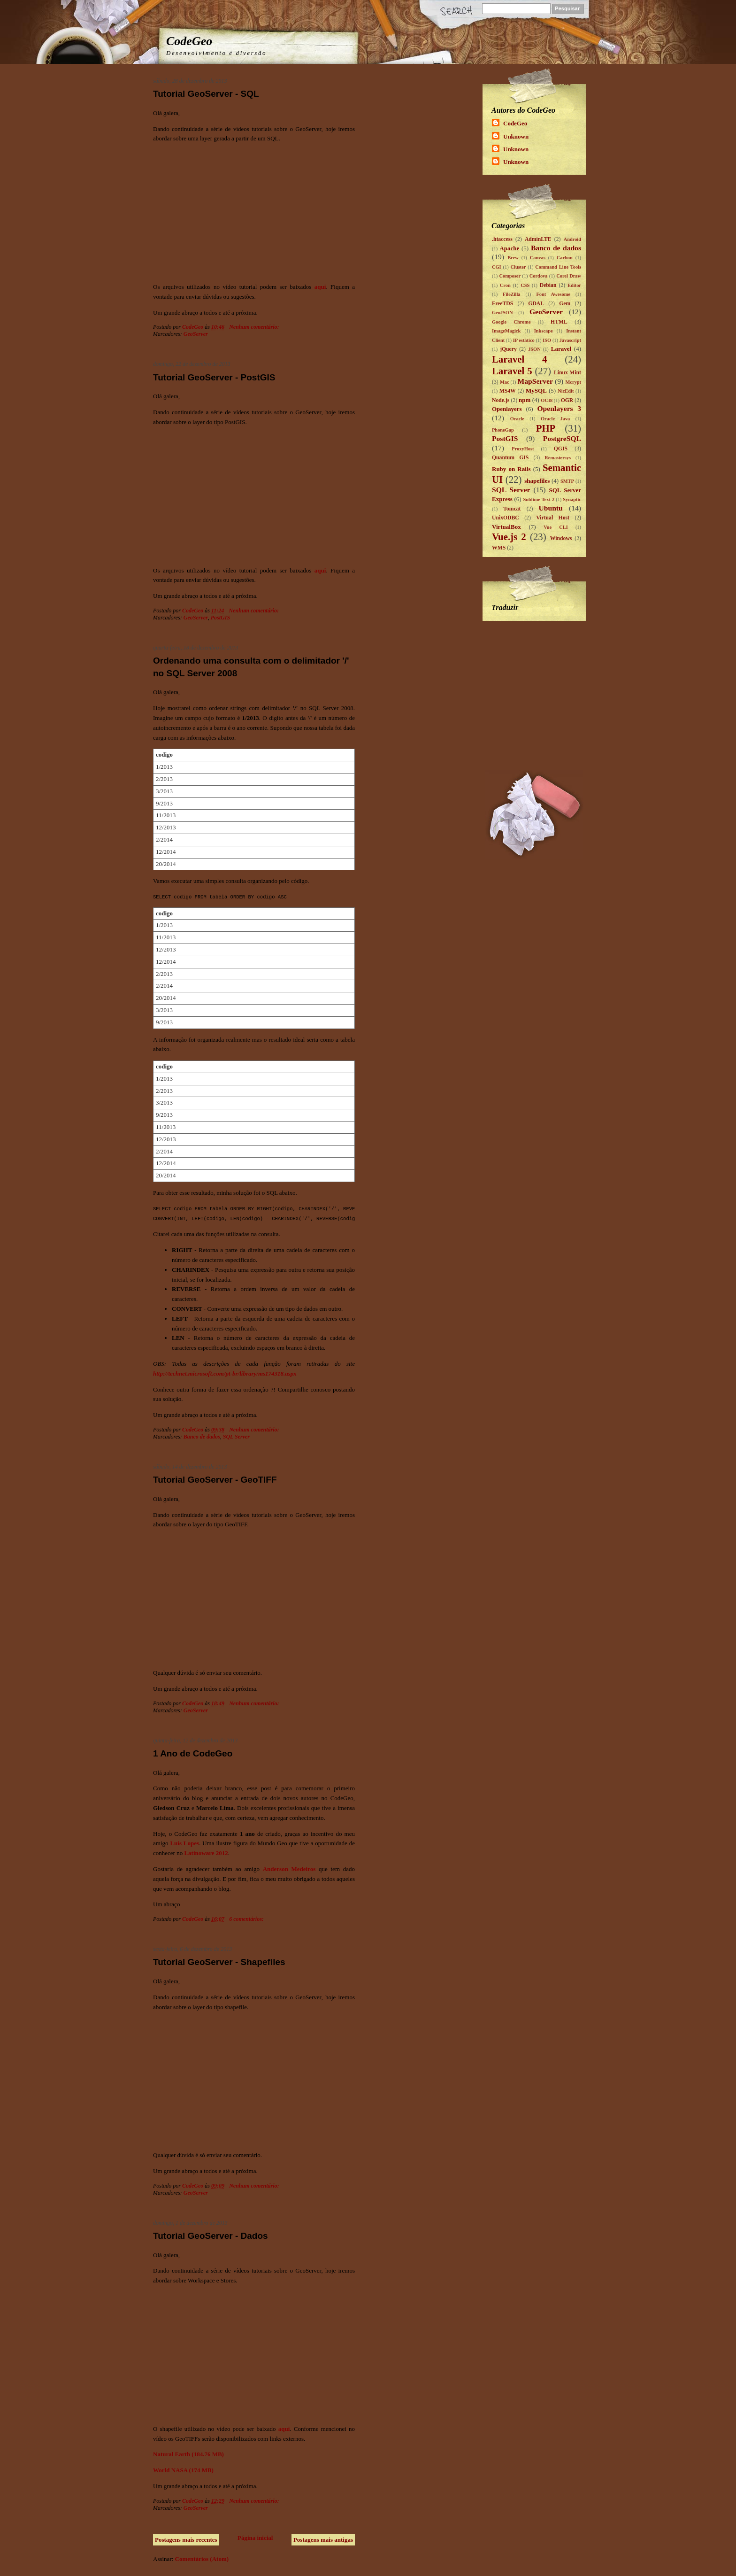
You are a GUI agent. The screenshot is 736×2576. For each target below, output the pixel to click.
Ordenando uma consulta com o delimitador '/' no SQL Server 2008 (251, 667)
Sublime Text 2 (538, 499)
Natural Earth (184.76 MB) (188, 2454)
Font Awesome (553, 294)
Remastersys (557, 457)
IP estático (524, 340)
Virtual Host (552, 518)
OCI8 (546, 400)
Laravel (561, 348)
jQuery (508, 349)
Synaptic (572, 499)
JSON (534, 349)
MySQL (536, 390)
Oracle (517, 418)
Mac (504, 382)
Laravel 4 (519, 359)
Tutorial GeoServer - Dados (210, 2236)
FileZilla (512, 294)
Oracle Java (555, 418)
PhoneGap (503, 430)
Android (572, 239)
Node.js (500, 400)
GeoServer (196, 334)
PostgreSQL (562, 438)
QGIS (560, 449)
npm (524, 399)
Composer (510, 275)
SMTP (567, 481)
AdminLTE (538, 239)
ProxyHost (523, 448)
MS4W (507, 391)
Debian (548, 285)
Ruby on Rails (511, 468)
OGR (567, 400)
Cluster (518, 267)
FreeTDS (502, 304)
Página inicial (255, 2537)
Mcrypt (573, 382)
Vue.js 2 (509, 536)
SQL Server (236, 1436)
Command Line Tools (558, 267)
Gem (564, 304)
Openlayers (507, 408)
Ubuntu (551, 508)
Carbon (565, 257)
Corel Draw (568, 275)
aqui (320, 286)
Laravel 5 (512, 370)
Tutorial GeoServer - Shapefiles (219, 1962)
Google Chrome (511, 322)
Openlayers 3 (559, 408)
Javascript (570, 340)
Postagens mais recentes (186, 2539)
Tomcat (512, 509)
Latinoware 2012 (206, 1853)
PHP (546, 428)
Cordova (538, 275)
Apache (509, 248)
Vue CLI (556, 527)
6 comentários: (247, 1919)
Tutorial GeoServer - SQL (206, 94)
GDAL (536, 304)
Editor (574, 285)
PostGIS (220, 617)
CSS (525, 285)
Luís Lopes (184, 1843)
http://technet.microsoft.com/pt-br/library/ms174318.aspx (225, 1373)
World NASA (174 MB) (183, 2470)
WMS (499, 548)
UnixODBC (505, 518)
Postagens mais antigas (323, 2539)
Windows (561, 538)
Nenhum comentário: (254, 327)
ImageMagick (506, 330)
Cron (505, 285)
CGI (496, 267)
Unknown (516, 136)
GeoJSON (502, 312)
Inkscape (543, 330)
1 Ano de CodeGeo (192, 1753)
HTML (559, 322)
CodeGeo (189, 41)
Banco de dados (202, 1436)
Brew (512, 257)
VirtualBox (506, 526)
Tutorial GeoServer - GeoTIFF (215, 1480)
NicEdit (566, 391)
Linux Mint (567, 373)
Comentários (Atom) (202, 2558)
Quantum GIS (510, 458)
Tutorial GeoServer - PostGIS (214, 377)
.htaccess (502, 239)
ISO (547, 340)
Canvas (537, 257)
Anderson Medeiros (289, 1868)
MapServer (535, 381)
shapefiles (537, 480)
